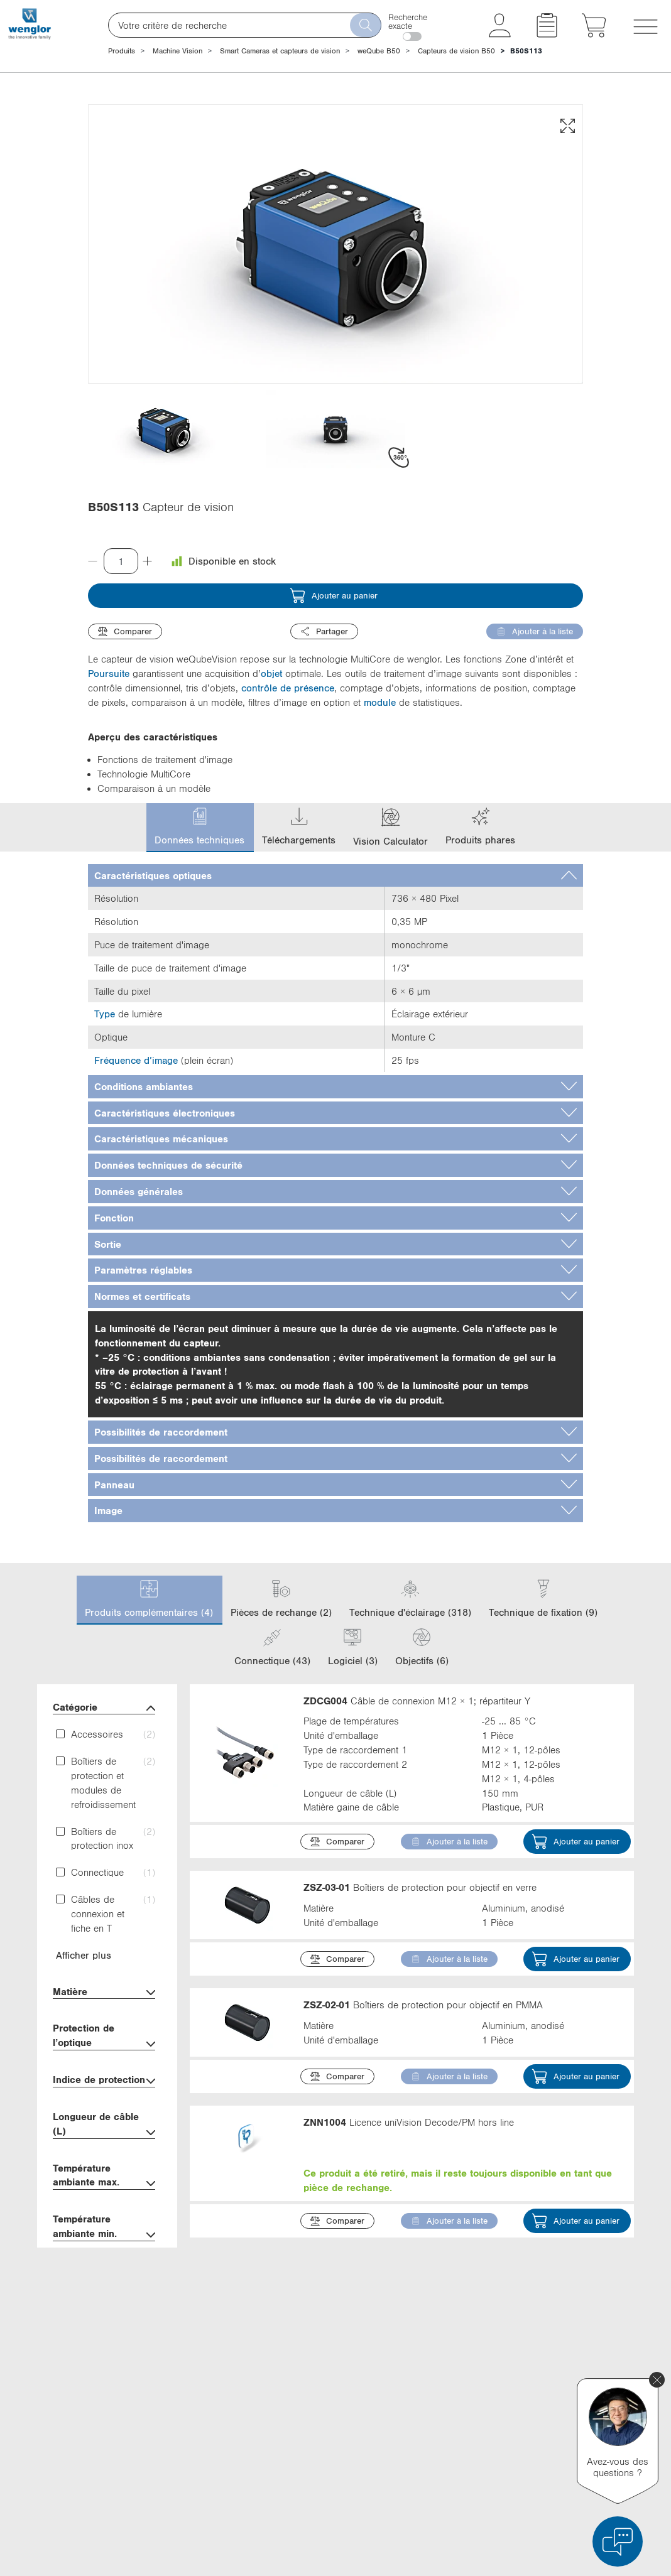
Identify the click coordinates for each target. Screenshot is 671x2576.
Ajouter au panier (334, 595)
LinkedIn (462, 2366)
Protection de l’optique (104, 2036)
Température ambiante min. (104, 2227)
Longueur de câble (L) (104, 2125)
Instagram (465, 2436)
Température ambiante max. (104, 2176)
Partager (324, 631)
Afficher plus (83, 1955)
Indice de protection (104, 2080)
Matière (104, 1993)
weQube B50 (378, 51)
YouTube (462, 2412)
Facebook (464, 2389)
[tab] (335, 875)
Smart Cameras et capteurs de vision (280, 51)
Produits (121, 51)
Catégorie (104, 1708)
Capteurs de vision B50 (456, 51)
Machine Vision (177, 51)
